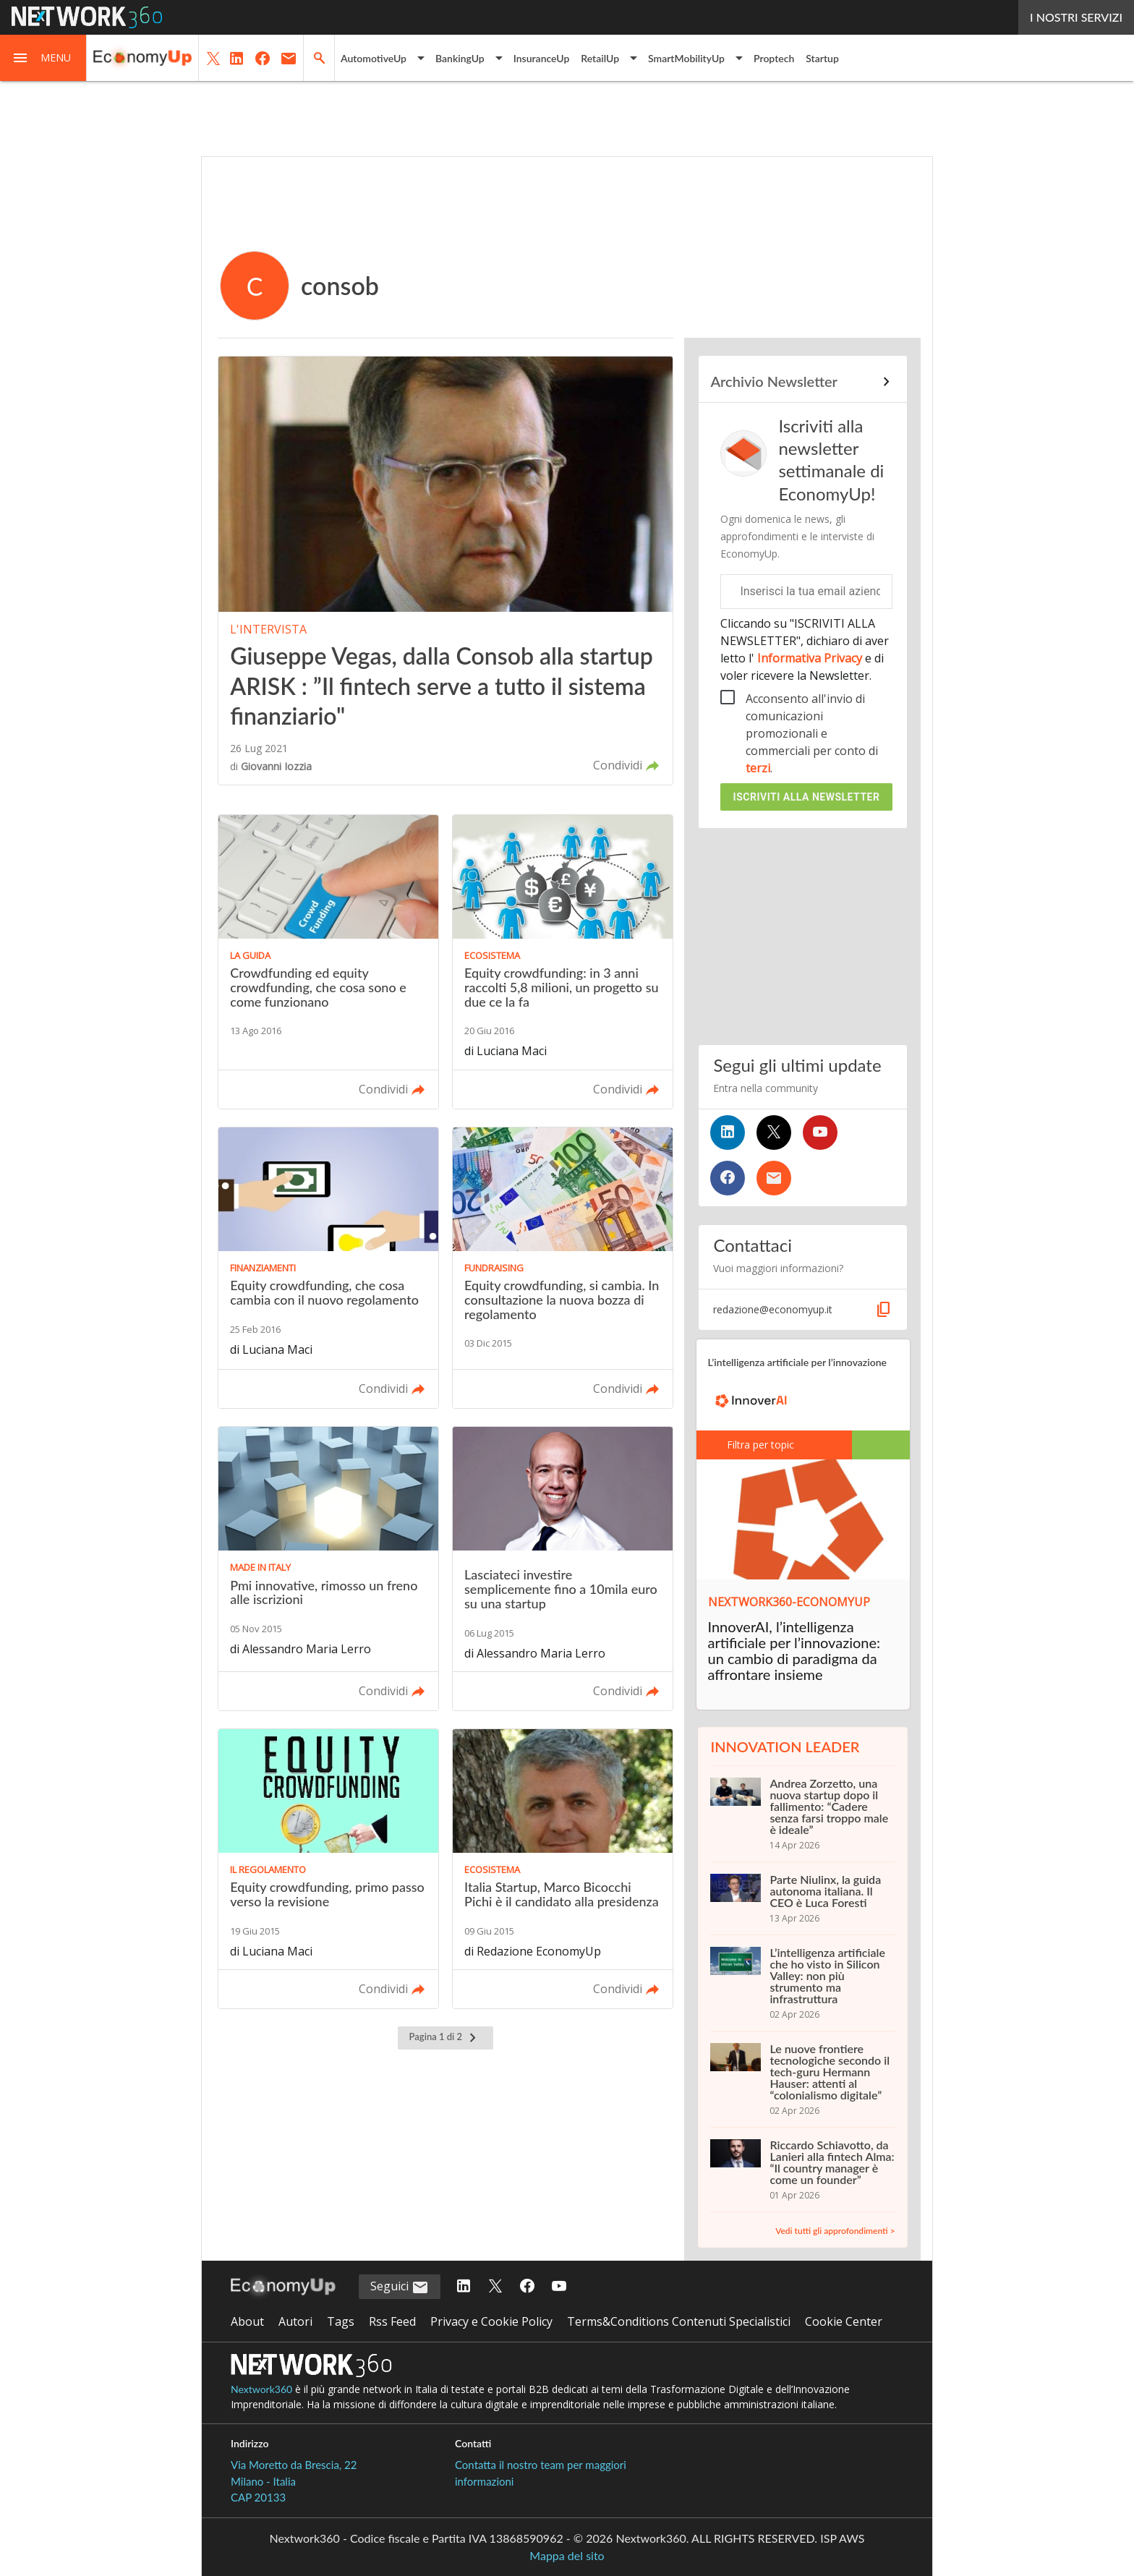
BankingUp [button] (460, 58)
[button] (43, 58)
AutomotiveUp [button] (373, 58)
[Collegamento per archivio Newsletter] (802, 382)
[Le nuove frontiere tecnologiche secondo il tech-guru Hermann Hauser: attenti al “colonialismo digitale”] (802, 2079)
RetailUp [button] (600, 58)
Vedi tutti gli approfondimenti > (835, 2230)
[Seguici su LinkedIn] (727, 1132)
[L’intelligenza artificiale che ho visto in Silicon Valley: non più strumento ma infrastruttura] (802, 1983)
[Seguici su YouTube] (820, 1132)
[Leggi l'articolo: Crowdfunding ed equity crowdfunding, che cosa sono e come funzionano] (328, 962)
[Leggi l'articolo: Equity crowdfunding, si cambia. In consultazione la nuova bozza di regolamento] (563, 1267)
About (247, 2321)
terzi (758, 768)
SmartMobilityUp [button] (686, 58)
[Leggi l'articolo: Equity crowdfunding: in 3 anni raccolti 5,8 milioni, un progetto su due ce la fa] (563, 962)
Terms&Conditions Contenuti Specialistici (678, 2321)
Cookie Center (843, 2321)
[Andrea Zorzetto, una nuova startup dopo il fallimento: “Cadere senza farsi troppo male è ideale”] (802, 1814)
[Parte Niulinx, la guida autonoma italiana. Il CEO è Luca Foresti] (802, 1898)
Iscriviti (806, 797)
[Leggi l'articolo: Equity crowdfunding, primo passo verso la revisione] (328, 1868)
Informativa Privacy (809, 658)
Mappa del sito (566, 2555)
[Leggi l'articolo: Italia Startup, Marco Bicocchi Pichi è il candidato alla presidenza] (563, 1868)
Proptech (774, 58)
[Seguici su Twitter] (773, 1132)
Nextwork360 (261, 2389)
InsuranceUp (541, 58)
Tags (340, 2321)
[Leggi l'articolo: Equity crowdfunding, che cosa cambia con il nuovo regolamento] (328, 1267)
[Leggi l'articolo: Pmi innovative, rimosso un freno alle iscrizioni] (328, 1568)
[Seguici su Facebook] (727, 1178)
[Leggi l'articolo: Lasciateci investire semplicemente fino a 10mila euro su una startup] (563, 1568)
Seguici (399, 2287)
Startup (822, 58)
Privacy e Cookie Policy (491, 2321)
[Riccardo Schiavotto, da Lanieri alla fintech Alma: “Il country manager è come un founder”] (802, 2169)
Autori (295, 2321)
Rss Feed (392, 2321)
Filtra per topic (751, 1445)
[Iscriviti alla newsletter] (773, 1178)
